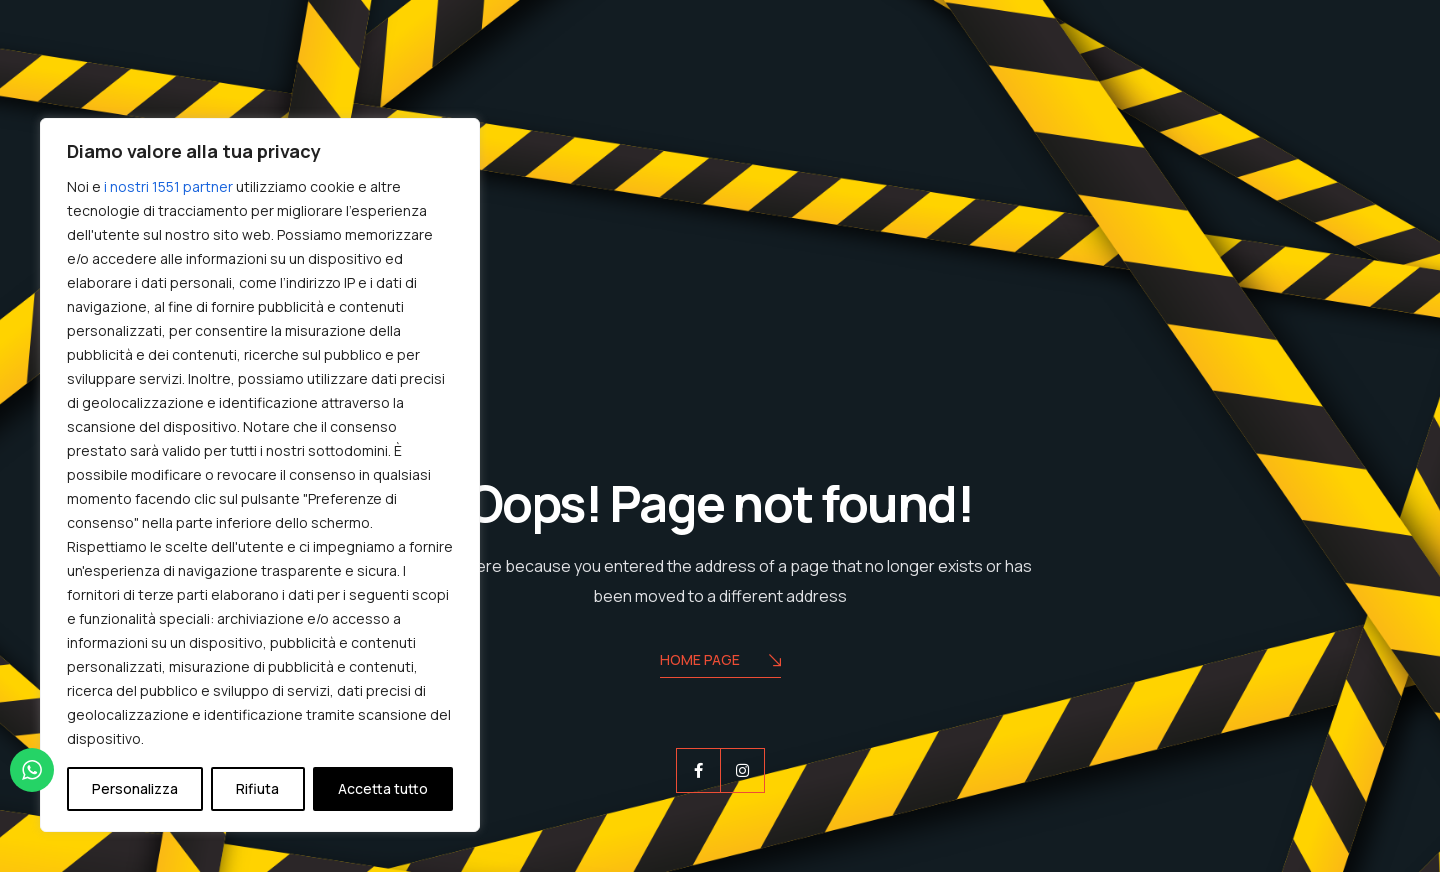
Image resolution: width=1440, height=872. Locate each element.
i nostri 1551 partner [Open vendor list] (168, 186)
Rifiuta (257, 788)
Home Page (720, 661)
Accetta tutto (383, 788)
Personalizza (135, 788)
